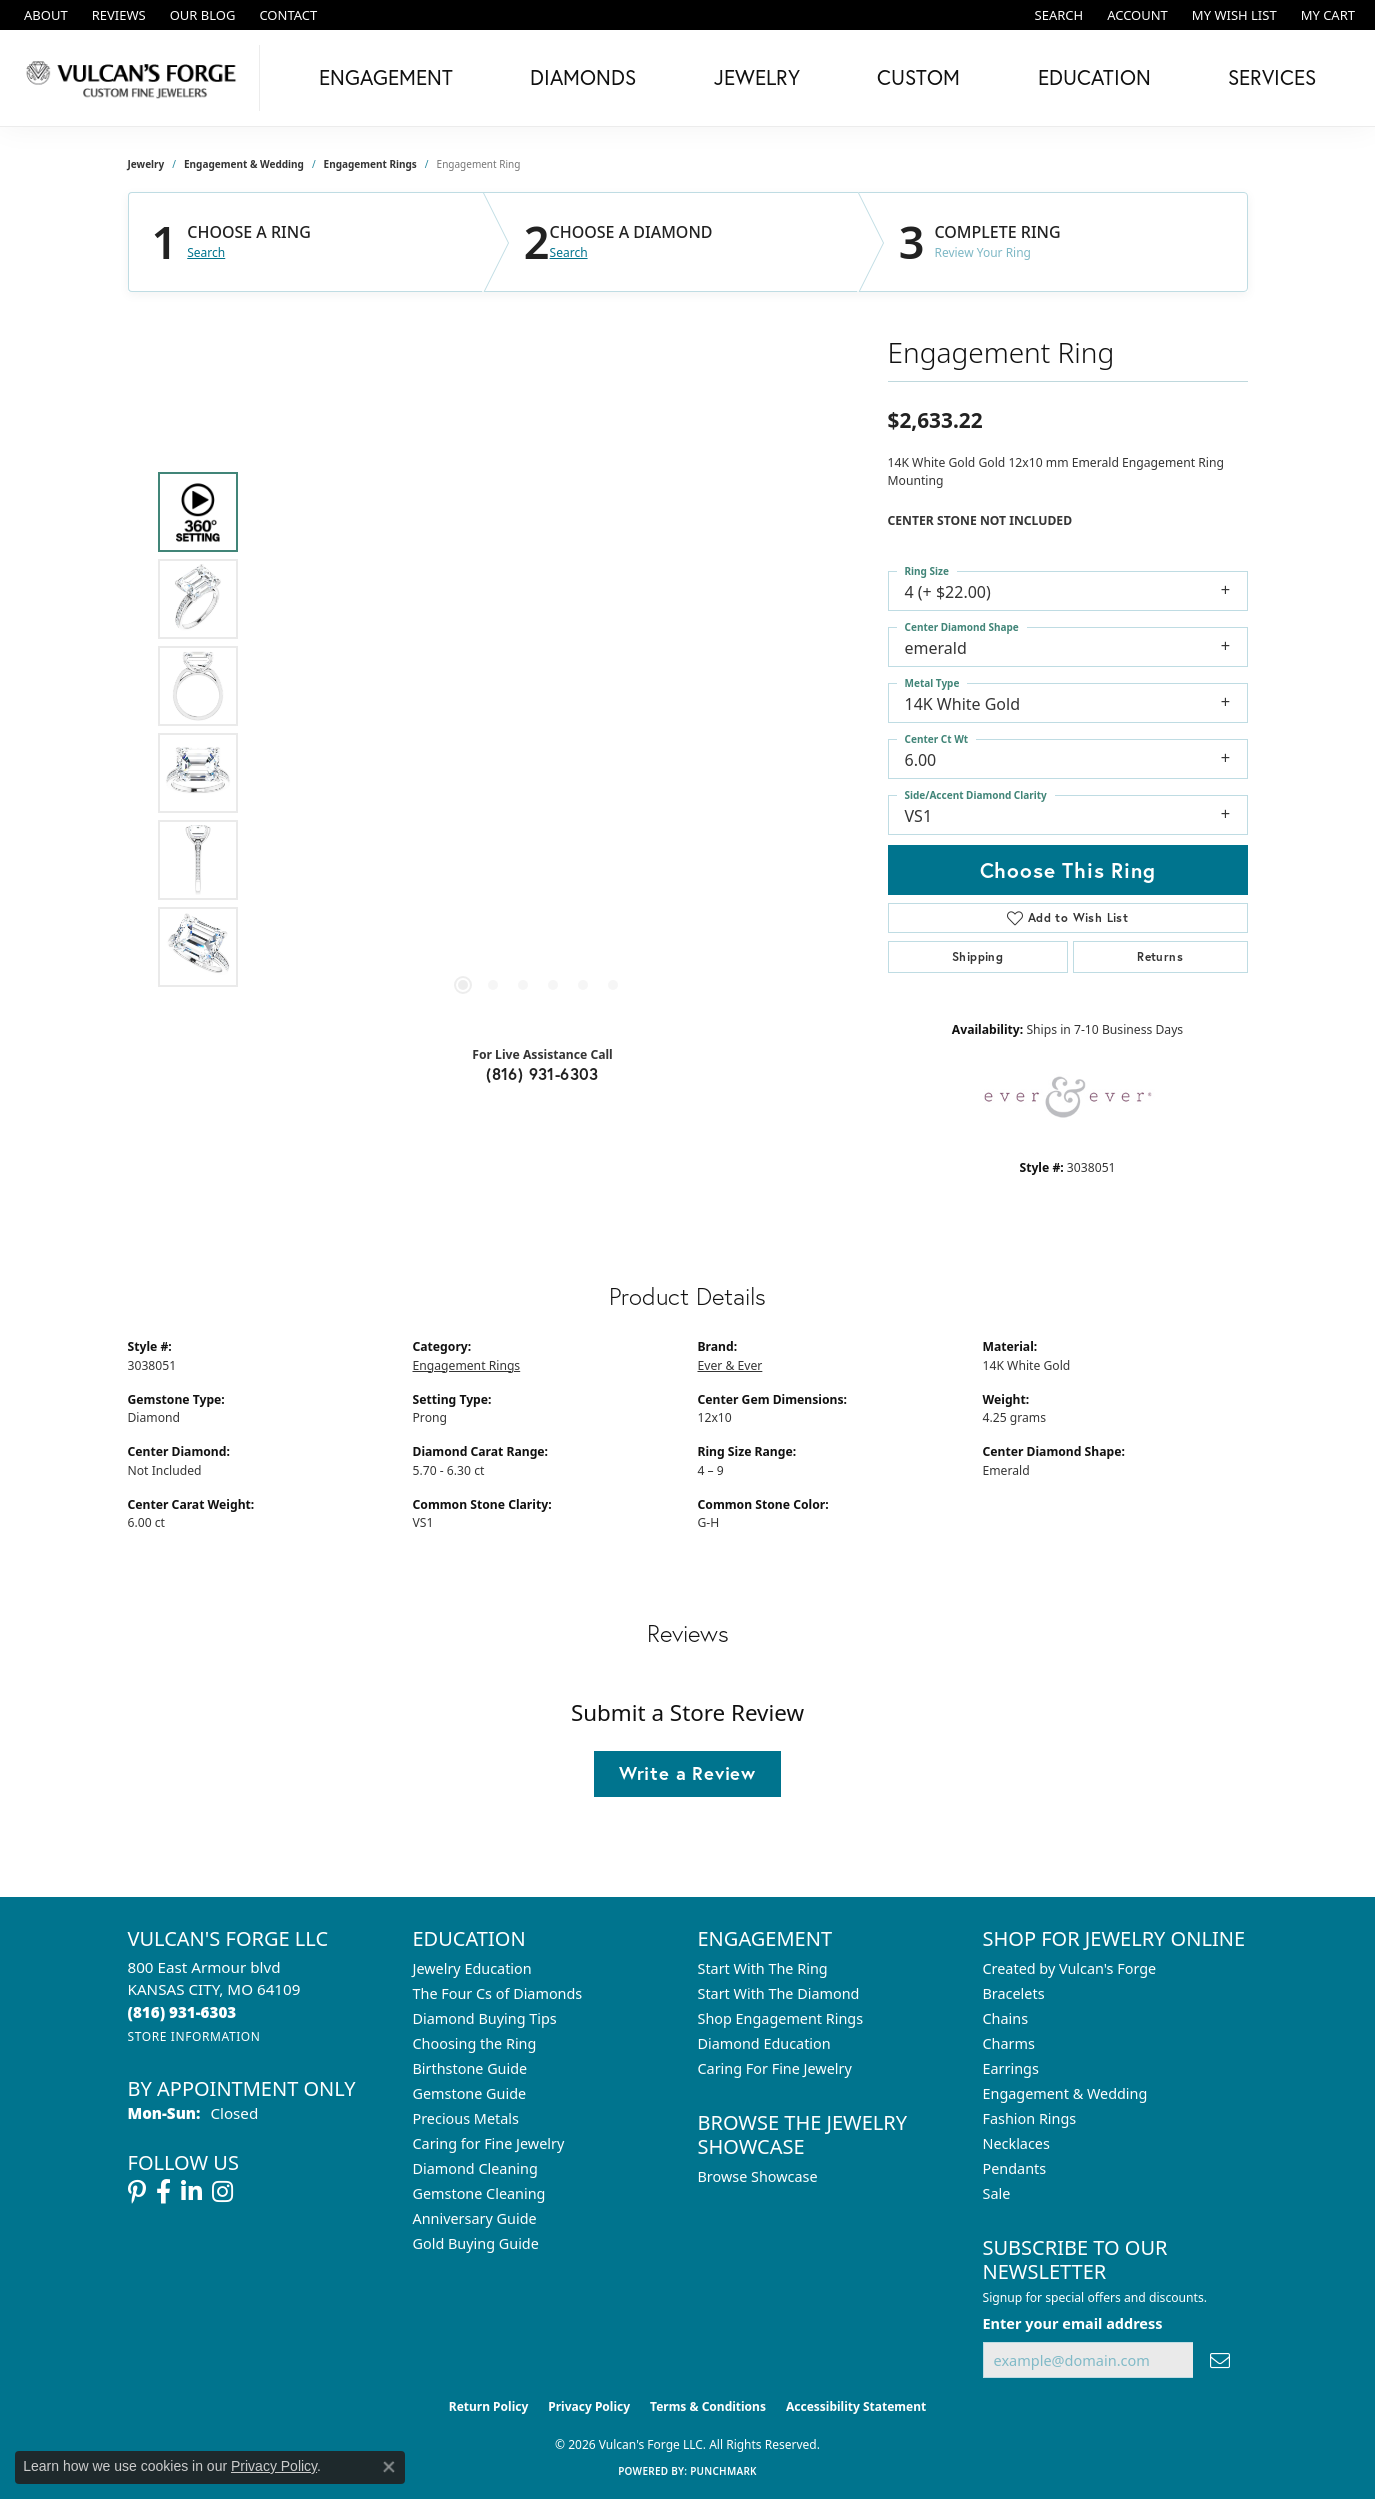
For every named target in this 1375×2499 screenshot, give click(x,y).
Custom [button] (918, 77)
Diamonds (583, 77)
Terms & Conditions (708, 2406)
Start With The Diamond (779, 1993)
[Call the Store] (182, 2012)
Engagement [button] (386, 77)
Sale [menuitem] (997, 2193)
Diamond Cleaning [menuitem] (475, 2168)
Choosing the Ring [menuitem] (475, 2043)
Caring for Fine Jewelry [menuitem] (489, 2143)
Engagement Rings (370, 164)
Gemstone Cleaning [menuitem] (479, 2193)
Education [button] (1094, 77)
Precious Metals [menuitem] (466, 2118)
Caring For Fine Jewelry (775, 2068)
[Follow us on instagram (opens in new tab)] (222, 2192)
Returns (1160, 956)
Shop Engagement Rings (781, 2018)
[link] (44, 15)
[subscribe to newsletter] (1220, 2360)
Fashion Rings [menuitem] (1030, 2118)
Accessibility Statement (856, 2406)
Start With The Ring (763, 1968)
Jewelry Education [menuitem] (472, 1968)
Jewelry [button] (757, 77)
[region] (538, 730)
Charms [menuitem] (1009, 2043)
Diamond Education (764, 2043)
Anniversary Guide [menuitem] (475, 2218)
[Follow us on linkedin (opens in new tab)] (191, 2192)
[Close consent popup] (389, 2467)
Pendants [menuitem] (1015, 2168)
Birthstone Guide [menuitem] (470, 2068)
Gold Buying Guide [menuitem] (476, 2243)
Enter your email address (1073, 2323)
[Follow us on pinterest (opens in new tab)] (137, 2192)
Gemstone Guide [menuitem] (470, 2093)
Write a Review (687, 1773)
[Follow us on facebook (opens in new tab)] (163, 2192)
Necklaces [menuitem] (1016, 2143)
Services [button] (1272, 77)
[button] (1057, 15)
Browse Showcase (758, 2176)
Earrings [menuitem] (1011, 2068)
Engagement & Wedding (244, 164)
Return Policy (489, 2406)
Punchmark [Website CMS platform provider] (723, 2471)
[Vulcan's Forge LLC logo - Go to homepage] (135, 78)
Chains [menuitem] (1006, 2018)
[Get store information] (194, 2036)
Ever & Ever (730, 1365)
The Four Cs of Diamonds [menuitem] (498, 1993)
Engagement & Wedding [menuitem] (1065, 2093)
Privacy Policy (589, 2406)
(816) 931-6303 (542, 1073)
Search (206, 253)
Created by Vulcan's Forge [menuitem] (1070, 1968)
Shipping (977, 956)
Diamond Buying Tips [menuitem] (485, 2018)
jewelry (146, 164)
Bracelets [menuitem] (1014, 1993)
